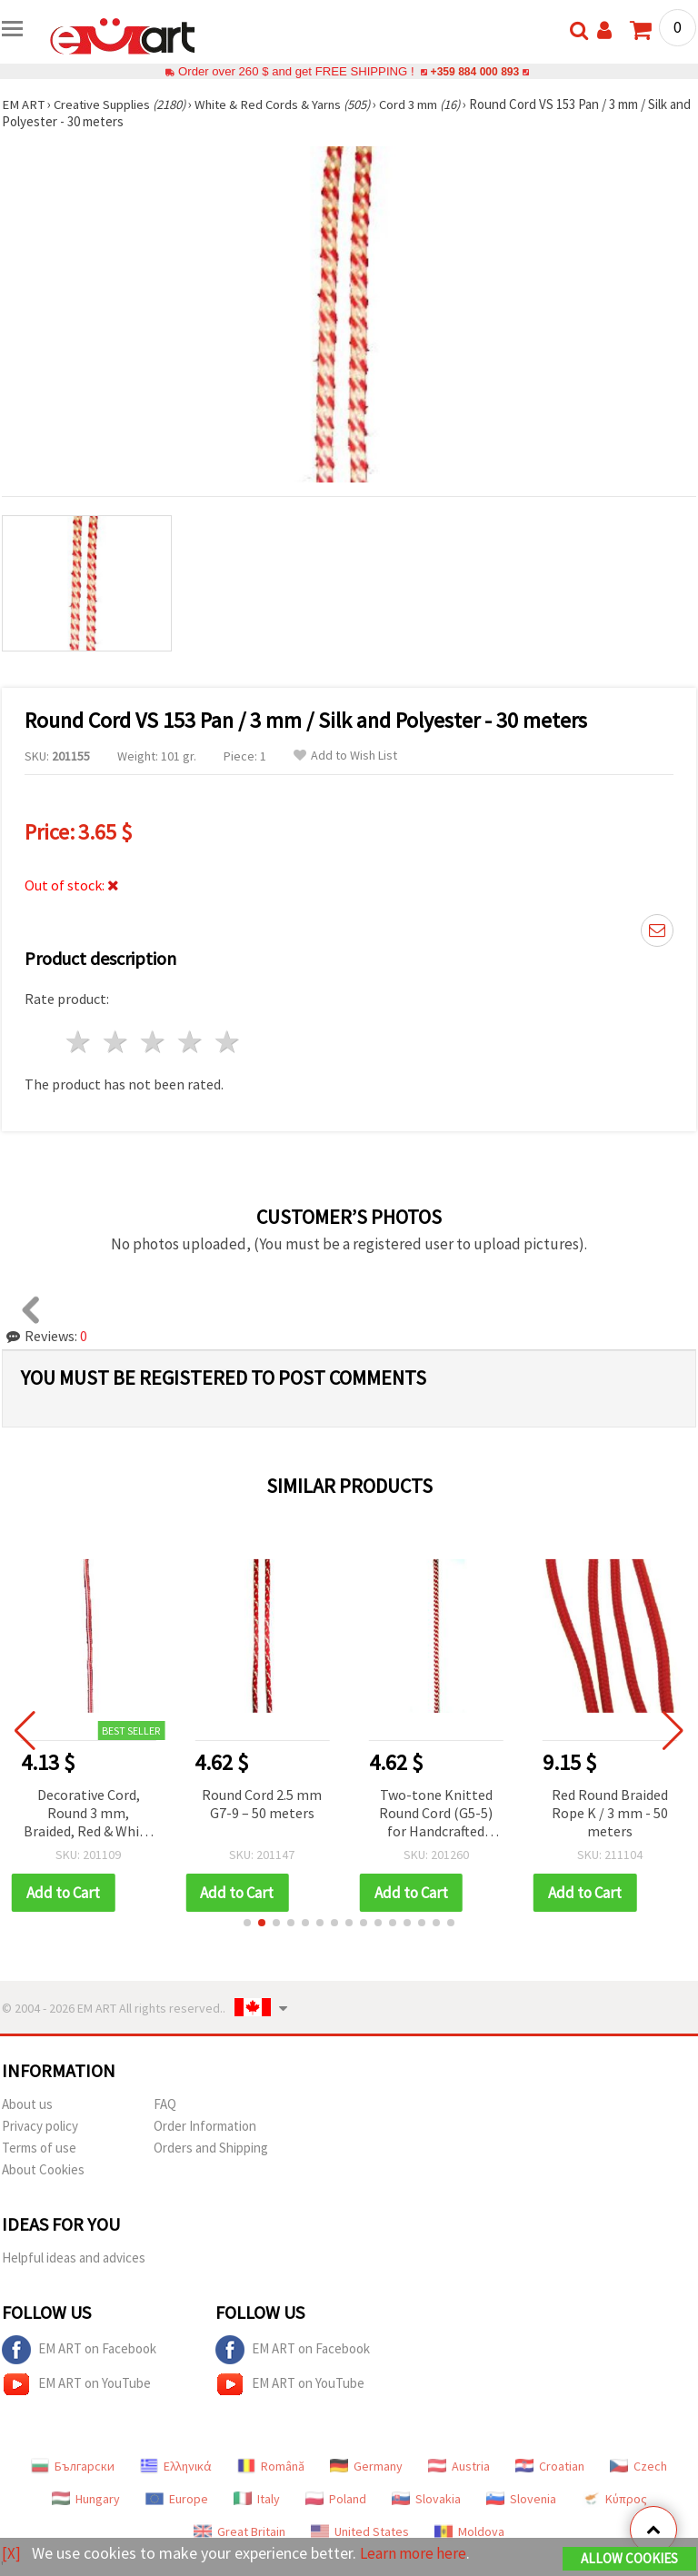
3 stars (154, 1041)
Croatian (549, 2466)
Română (270, 2466)
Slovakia (426, 2499)
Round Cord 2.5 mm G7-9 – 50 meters (262, 1803)
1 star (79, 1041)
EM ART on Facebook (79, 2349)
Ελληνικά (176, 2466)
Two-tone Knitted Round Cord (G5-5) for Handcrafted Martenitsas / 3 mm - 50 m (436, 1814)
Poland (335, 2499)
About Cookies (43, 2169)
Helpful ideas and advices (73, 2257)
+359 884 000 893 (474, 71)
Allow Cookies (629, 2559)
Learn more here (416, 2553)
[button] (247, 1922)
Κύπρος (614, 2499)
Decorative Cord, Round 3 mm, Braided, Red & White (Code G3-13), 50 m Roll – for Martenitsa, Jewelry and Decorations (88, 1814)
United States (360, 2531)
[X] (11, 2553)
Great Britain (239, 2531)
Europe (176, 2499)
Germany (366, 2466)
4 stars (190, 1041)
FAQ (165, 2104)
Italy (257, 2499)
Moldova (469, 2531)
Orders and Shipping (211, 2147)
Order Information (205, 2125)
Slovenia (521, 2499)
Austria (459, 2466)
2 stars (116, 1041)
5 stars (227, 1041)
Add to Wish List (345, 755)
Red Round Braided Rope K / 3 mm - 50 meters (610, 1812)
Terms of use (39, 2147)
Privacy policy (40, 2125)
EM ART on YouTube (76, 2384)
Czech (638, 2466)
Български (73, 2466)
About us (27, 2104)
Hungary (86, 2499)
